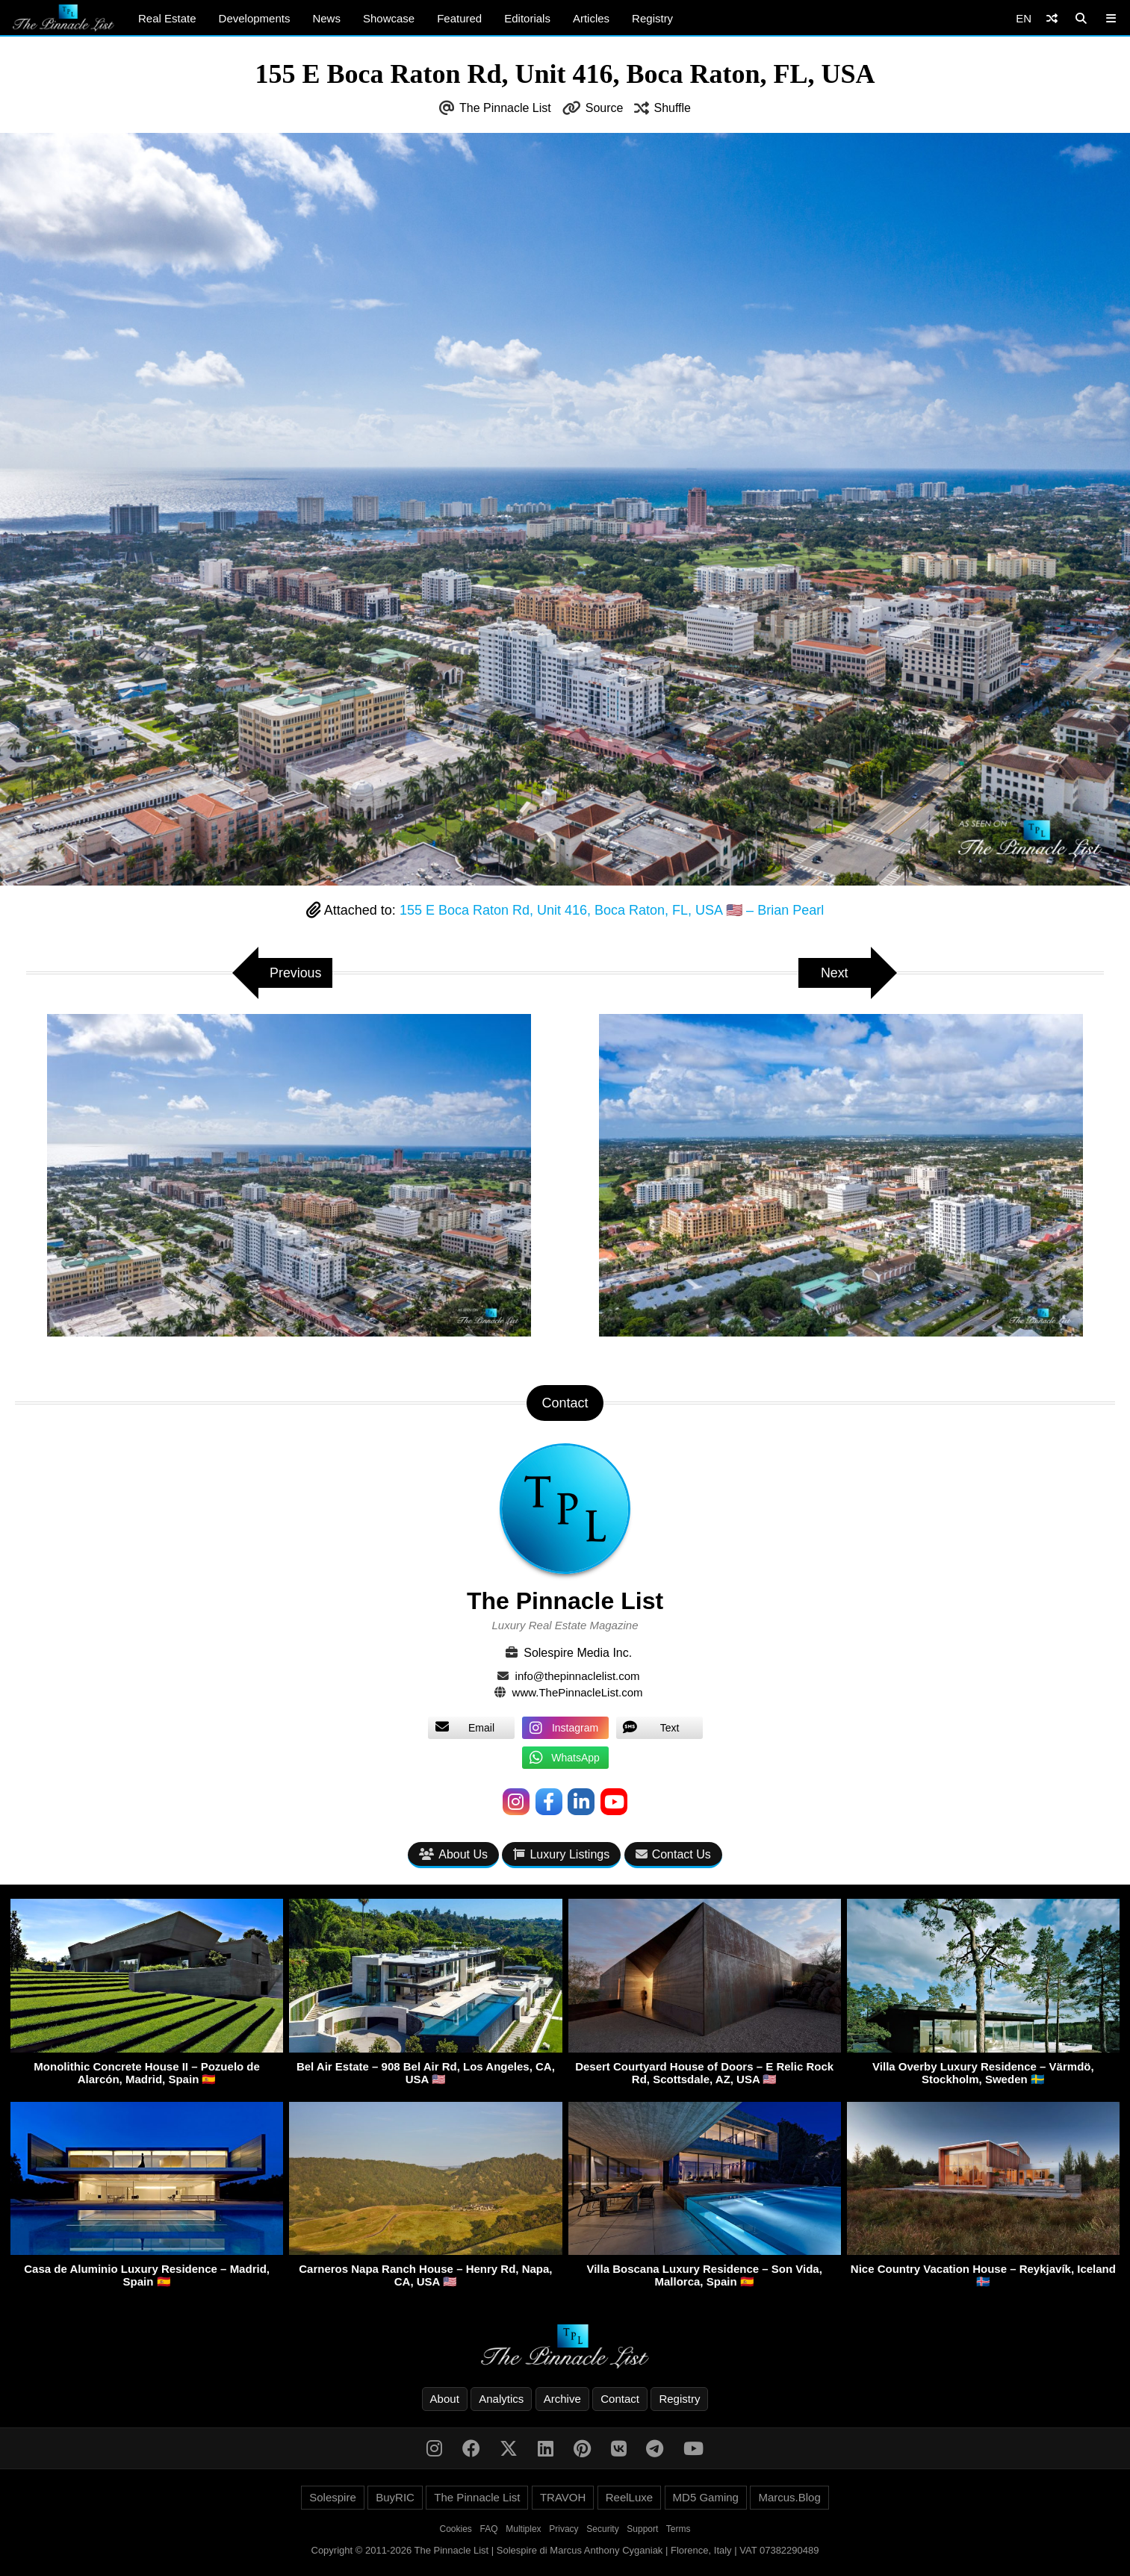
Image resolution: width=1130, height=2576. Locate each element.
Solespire (332, 2497)
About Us (453, 1855)
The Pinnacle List (505, 108)
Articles (591, 18)
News (326, 18)
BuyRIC (395, 2497)
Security (602, 2529)
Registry (652, 18)
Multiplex (523, 2529)
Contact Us (673, 1855)
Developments (255, 18)
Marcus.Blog (789, 2497)
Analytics (501, 2398)
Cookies (456, 2529)
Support (642, 2529)
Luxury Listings (561, 1855)
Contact (619, 2398)
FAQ (489, 2529)
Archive (562, 2398)
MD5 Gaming (706, 2497)
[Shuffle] (1052, 18)
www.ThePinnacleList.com (577, 1692)
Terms (678, 2529)
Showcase (389, 18)
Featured (459, 18)
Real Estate (167, 18)
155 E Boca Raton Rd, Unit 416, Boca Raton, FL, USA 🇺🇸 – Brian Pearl (612, 910)
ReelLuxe (629, 2497)
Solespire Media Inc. (578, 1652)
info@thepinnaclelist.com (577, 1676)
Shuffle (672, 108)
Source (605, 108)
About (444, 2398)
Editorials (527, 18)
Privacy (563, 2529)
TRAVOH (563, 2497)
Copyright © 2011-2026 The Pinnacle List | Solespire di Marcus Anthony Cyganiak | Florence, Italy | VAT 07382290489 (565, 2550)
